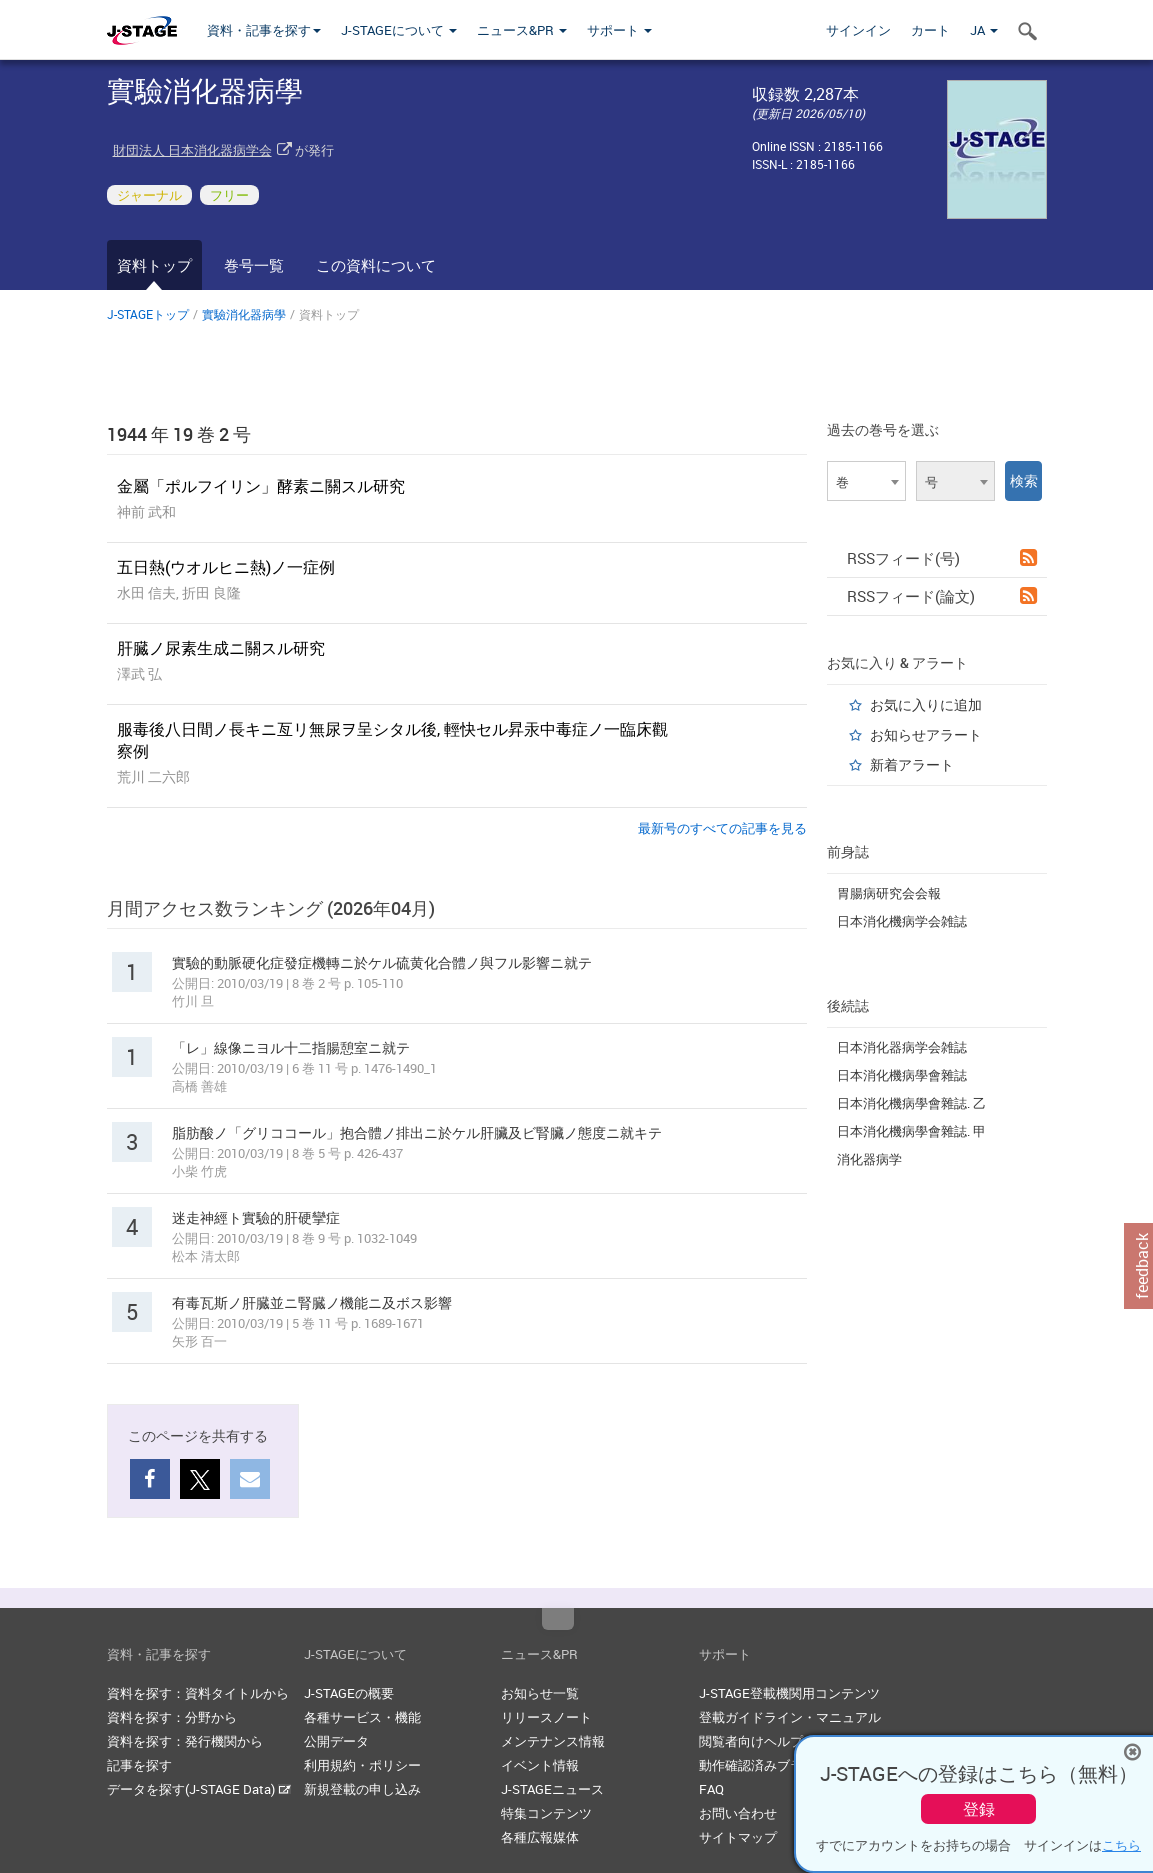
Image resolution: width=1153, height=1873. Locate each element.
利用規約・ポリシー (362, 1765)
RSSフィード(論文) (942, 596)
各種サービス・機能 (362, 1717)
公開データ (336, 1741)
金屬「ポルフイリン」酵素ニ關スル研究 (261, 486)
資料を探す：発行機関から (185, 1741)
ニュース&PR (522, 30)
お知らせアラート (926, 734)
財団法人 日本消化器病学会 (192, 150)
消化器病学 (869, 1159)
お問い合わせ (738, 1813)
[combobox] (866, 481)
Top (558, 1619)
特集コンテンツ (546, 1813)
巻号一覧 (254, 265)
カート (930, 30)
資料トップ (154, 265)
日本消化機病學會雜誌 (902, 1075)
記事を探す (139, 1765)
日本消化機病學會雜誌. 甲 (911, 1131)
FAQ (711, 1789)
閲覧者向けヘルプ (751, 1741)
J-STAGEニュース (552, 1789)
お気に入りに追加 (926, 704)
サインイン (858, 30)
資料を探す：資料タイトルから (198, 1693)
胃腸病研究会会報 (889, 893)
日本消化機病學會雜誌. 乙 (911, 1103)
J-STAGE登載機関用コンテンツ (789, 1693)
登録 (979, 1809)
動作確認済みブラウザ (764, 1765)
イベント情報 (540, 1765)
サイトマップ (738, 1837)
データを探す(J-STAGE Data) (199, 1789)
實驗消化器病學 (244, 314)
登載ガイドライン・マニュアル (790, 1717)
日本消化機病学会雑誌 (902, 921)
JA (984, 30)
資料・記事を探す (264, 30)
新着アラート (912, 764)
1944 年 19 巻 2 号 (179, 434)
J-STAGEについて (399, 30)
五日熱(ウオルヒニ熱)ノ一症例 (226, 567)
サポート (619, 30)
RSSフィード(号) (942, 558)
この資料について (376, 265)
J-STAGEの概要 (349, 1693)
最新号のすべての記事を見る (722, 828)
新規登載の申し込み (362, 1789)
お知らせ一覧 (540, 1693)
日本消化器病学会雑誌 (902, 1047)
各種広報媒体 (540, 1837)
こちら (1121, 1845)
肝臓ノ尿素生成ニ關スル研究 (221, 648)
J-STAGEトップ (148, 314)
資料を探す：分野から (172, 1717)
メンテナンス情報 (553, 1741)
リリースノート (546, 1717)
